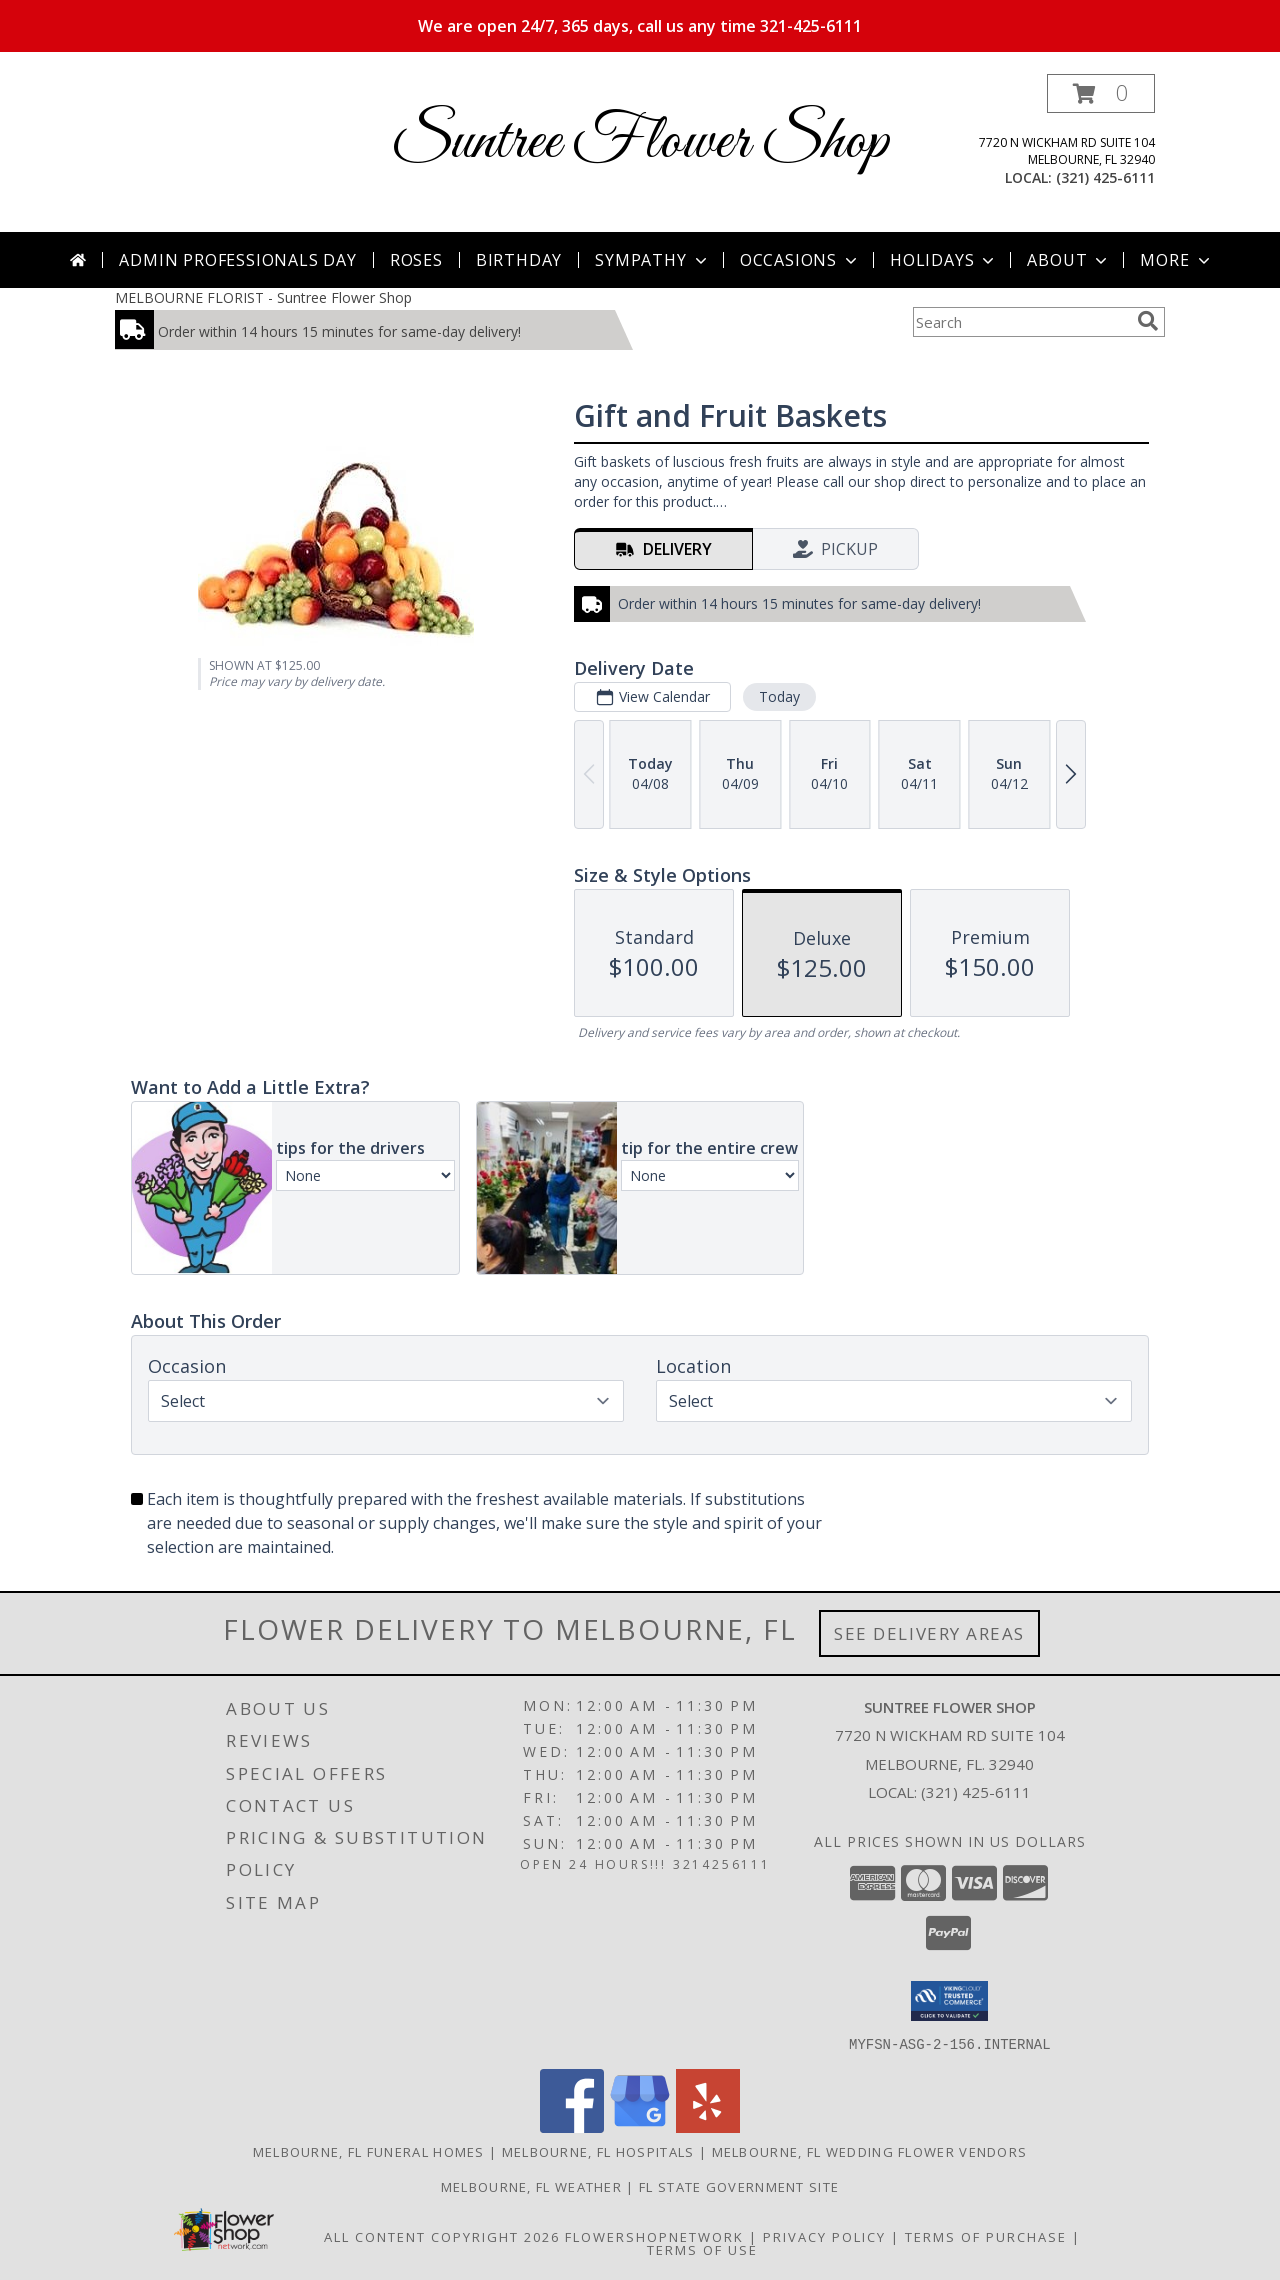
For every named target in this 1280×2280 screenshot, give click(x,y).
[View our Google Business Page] (640, 2126)
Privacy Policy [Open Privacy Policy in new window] (824, 2236)
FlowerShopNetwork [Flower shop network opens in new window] (654, 2236)
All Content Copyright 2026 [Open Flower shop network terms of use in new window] (442, 2236)
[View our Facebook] (572, 2126)
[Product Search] (1021, 322)
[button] (1101, 93)
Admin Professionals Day (237, 260)
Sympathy (652, 260)
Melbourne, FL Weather (531, 2186)
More (1176, 260)
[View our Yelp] (708, 2126)
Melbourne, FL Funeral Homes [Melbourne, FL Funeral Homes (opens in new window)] (369, 2151)
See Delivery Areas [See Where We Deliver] (929, 1633)
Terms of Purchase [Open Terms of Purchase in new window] (986, 2236)
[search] (1148, 321)
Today (779, 696)
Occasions (800, 260)
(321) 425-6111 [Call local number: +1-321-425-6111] (1105, 177)
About (1069, 260)
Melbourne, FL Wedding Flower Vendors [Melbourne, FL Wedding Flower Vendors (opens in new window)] (870, 2151)
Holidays (944, 260)
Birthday (519, 260)
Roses (416, 260)
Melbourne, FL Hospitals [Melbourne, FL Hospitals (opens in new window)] (598, 2151)
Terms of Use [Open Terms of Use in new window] (702, 2249)
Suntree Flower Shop (640, 142)
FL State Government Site (739, 2186)
